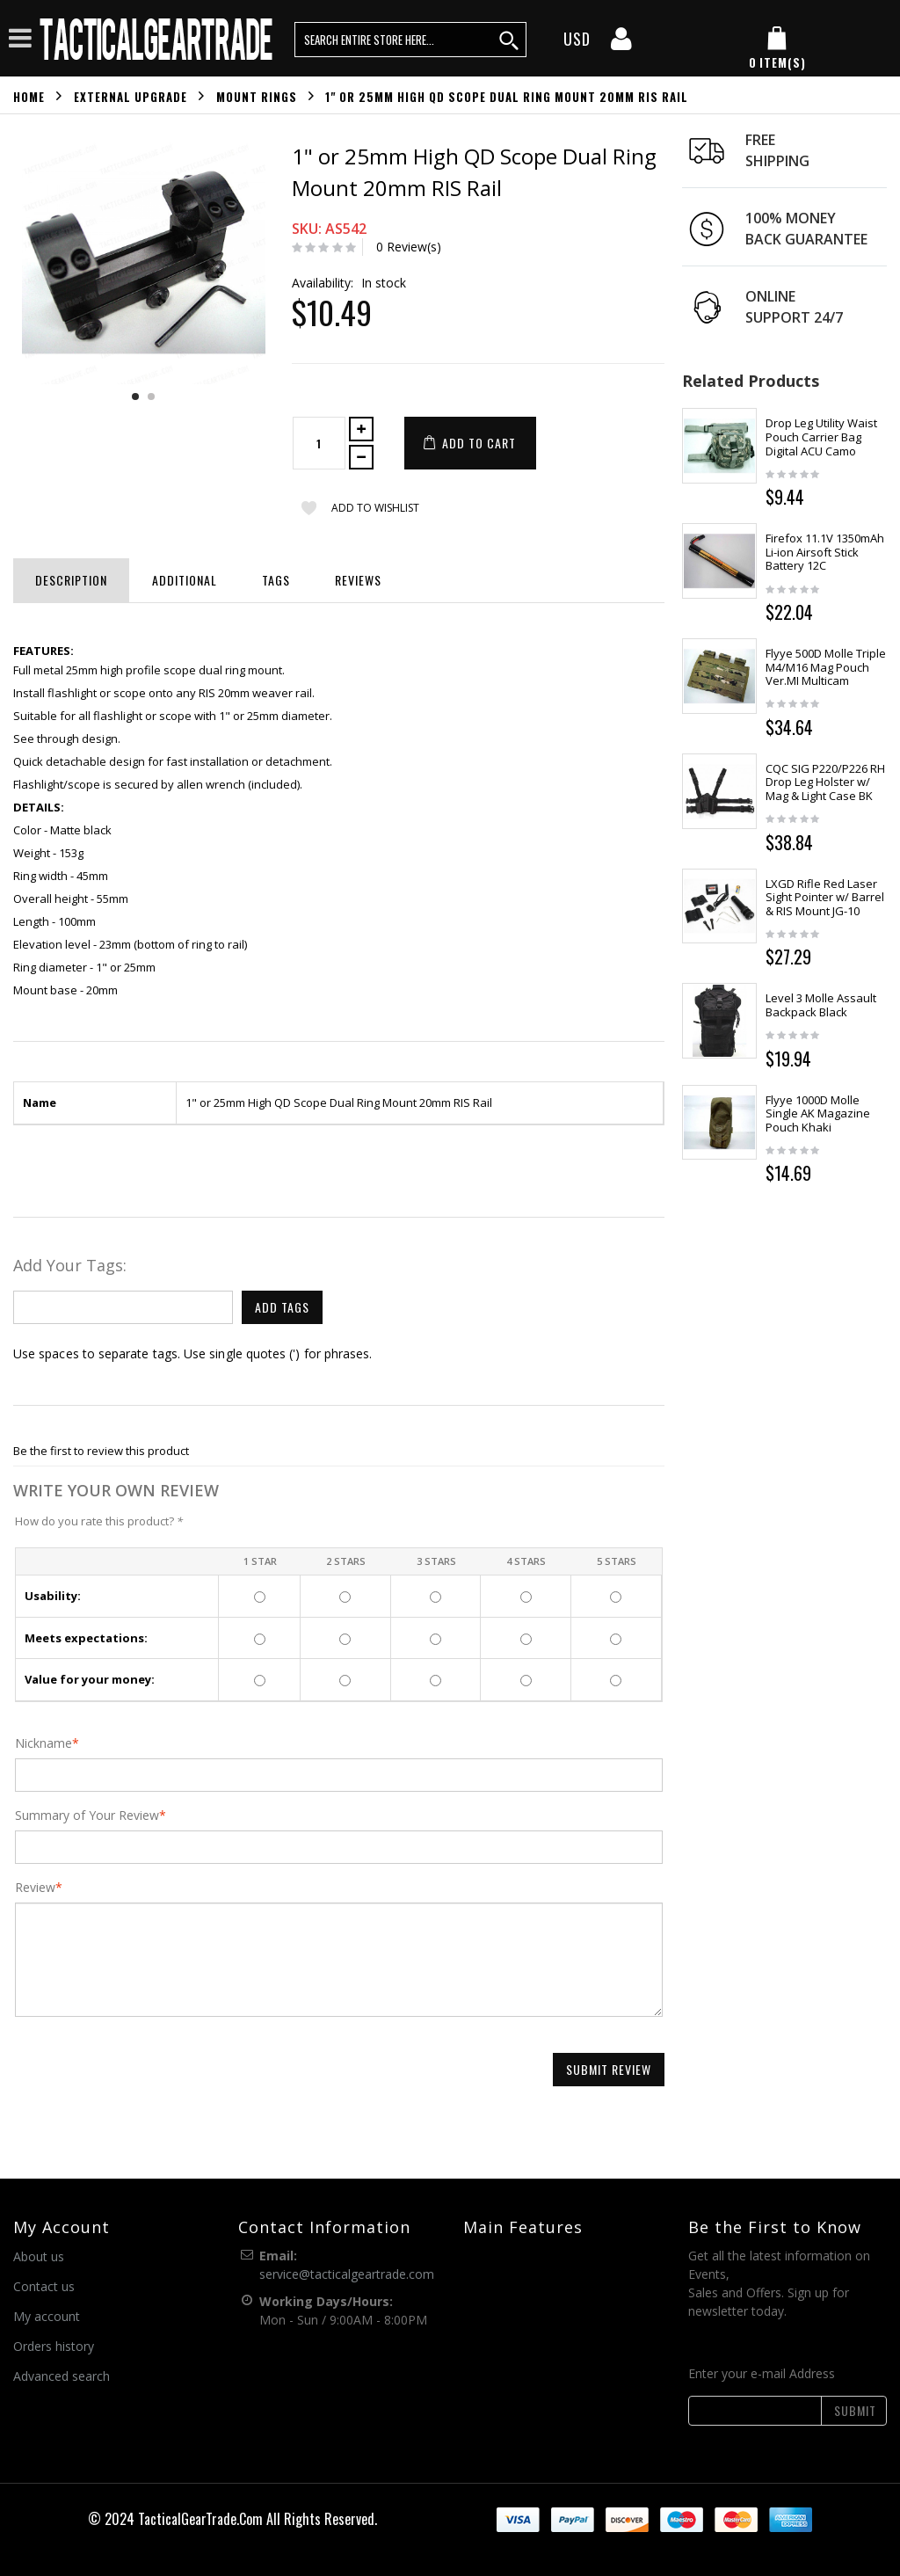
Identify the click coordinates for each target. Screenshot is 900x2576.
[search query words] (410, 39)
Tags (276, 580)
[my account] (621, 44)
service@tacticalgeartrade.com (346, 2274)
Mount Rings (256, 96)
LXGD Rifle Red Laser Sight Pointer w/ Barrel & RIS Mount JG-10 (825, 897)
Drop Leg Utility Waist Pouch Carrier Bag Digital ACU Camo (821, 436)
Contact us (44, 2286)
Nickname (43, 1743)
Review (35, 1887)
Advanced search (61, 2376)
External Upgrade (130, 96)
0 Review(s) (408, 246)
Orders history (53, 2346)
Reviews (358, 580)
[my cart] (777, 49)
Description (71, 580)
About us (38, 2256)
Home (29, 96)
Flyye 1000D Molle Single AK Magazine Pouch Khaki (818, 1113)
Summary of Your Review (87, 1815)
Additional (184, 580)
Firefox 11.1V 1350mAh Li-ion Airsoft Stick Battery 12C (825, 551)
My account (46, 2316)
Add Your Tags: (70, 1265)
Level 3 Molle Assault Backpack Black (821, 1005)
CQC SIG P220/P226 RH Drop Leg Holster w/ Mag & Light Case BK (825, 782)
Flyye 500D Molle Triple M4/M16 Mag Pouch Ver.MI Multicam (826, 666)
